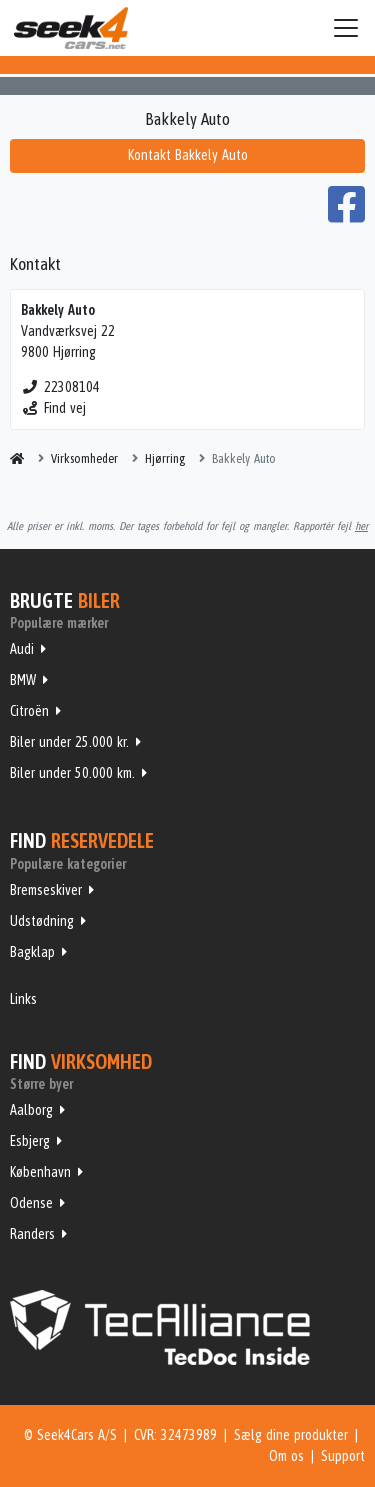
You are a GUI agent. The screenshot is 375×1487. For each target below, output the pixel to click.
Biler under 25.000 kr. (69, 742)
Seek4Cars (71, 28)
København (40, 1172)
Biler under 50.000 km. (72, 773)
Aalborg (31, 1110)
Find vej (53, 408)
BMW (23, 680)
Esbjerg (30, 1141)
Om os (286, 1456)
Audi (22, 649)
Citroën (29, 711)
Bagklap (32, 952)
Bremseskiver (46, 890)
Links (23, 999)
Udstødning (42, 921)
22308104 (60, 387)
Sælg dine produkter (291, 1435)
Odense (31, 1203)
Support (343, 1456)
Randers (32, 1234)
